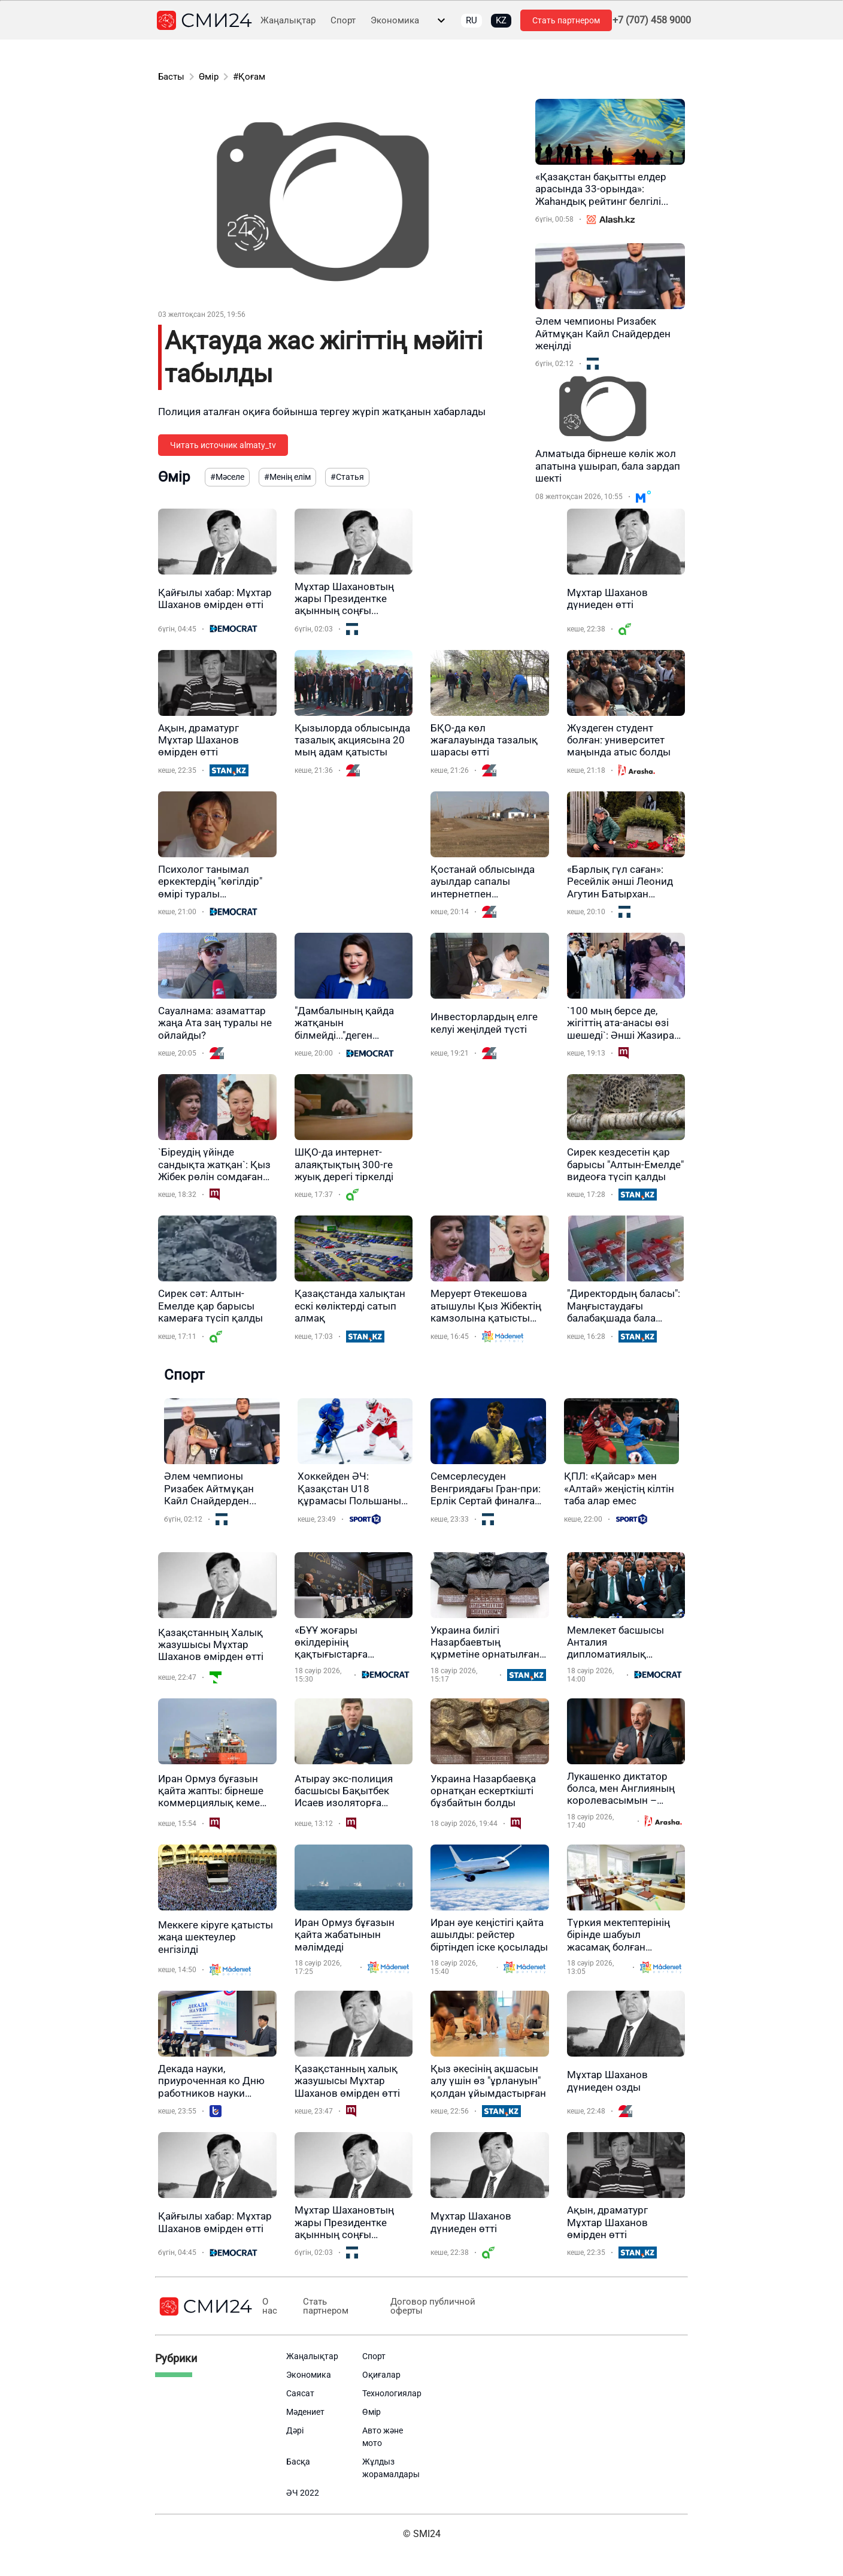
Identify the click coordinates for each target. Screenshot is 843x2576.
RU (471, 20)
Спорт (343, 20)
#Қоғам (249, 76)
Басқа (298, 2461)
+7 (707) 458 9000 (651, 20)
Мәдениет (305, 2412)
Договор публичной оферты (429, 2306)
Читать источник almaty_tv (223, 445)
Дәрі (295, 2430)
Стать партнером (566, 20)
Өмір (209, 76)
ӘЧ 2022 (302, 2493)
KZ (501, 20)
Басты (171, 76)
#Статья (347, 477)
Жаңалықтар (288, 20)
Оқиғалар (381, 2375)
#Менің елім (287, 477)
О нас (269, 2306)
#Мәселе (227, 477)
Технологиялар (392, 2393)
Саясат (300, 2393)
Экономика (395, 20)
